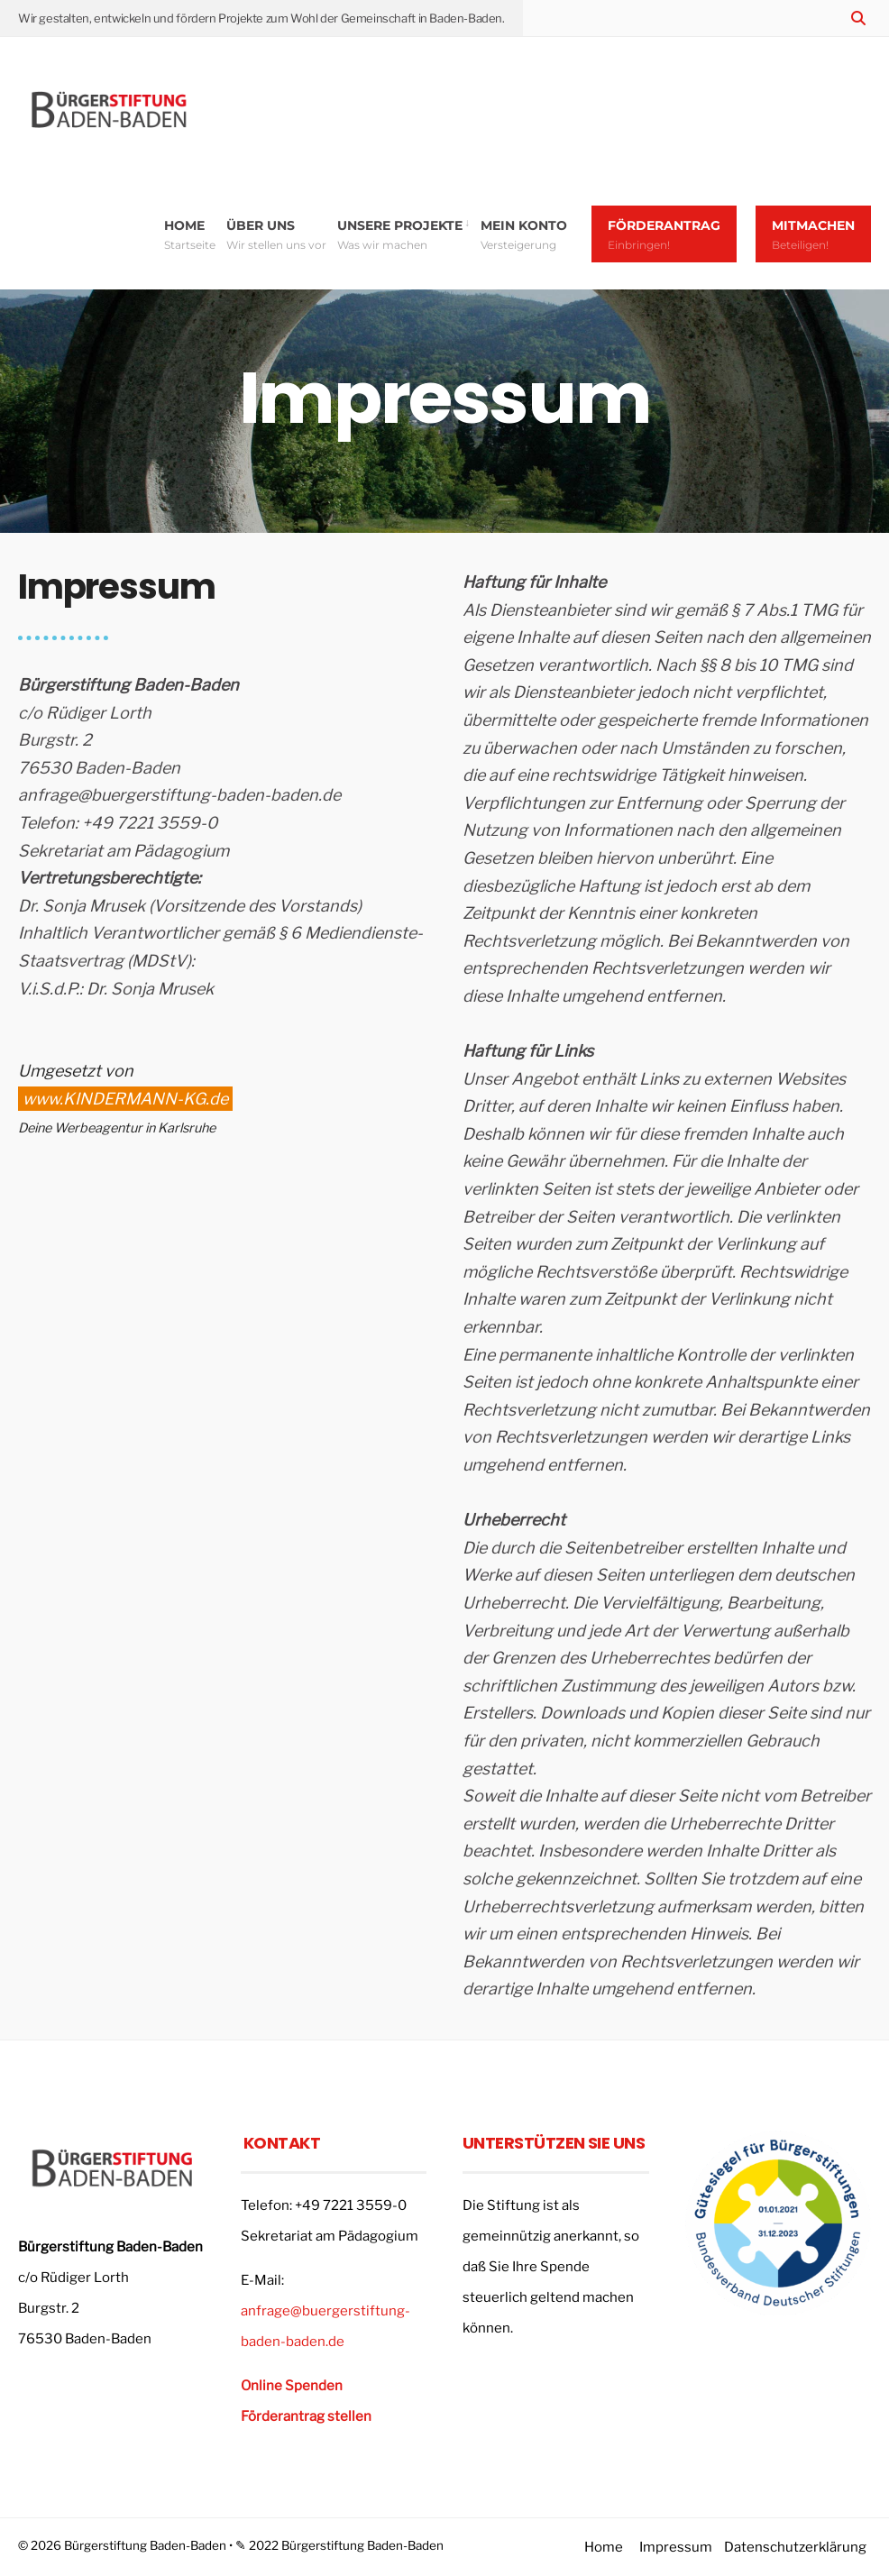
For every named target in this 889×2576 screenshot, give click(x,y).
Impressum (675, 2547)
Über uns (276, 234)
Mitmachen (813, 234)
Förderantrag (664, 234)
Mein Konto (524, 234)
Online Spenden (292, 2386)
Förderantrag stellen (306, 2416)
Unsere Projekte (400, 234)
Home (189, 234)
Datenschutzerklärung (795, 2547)
